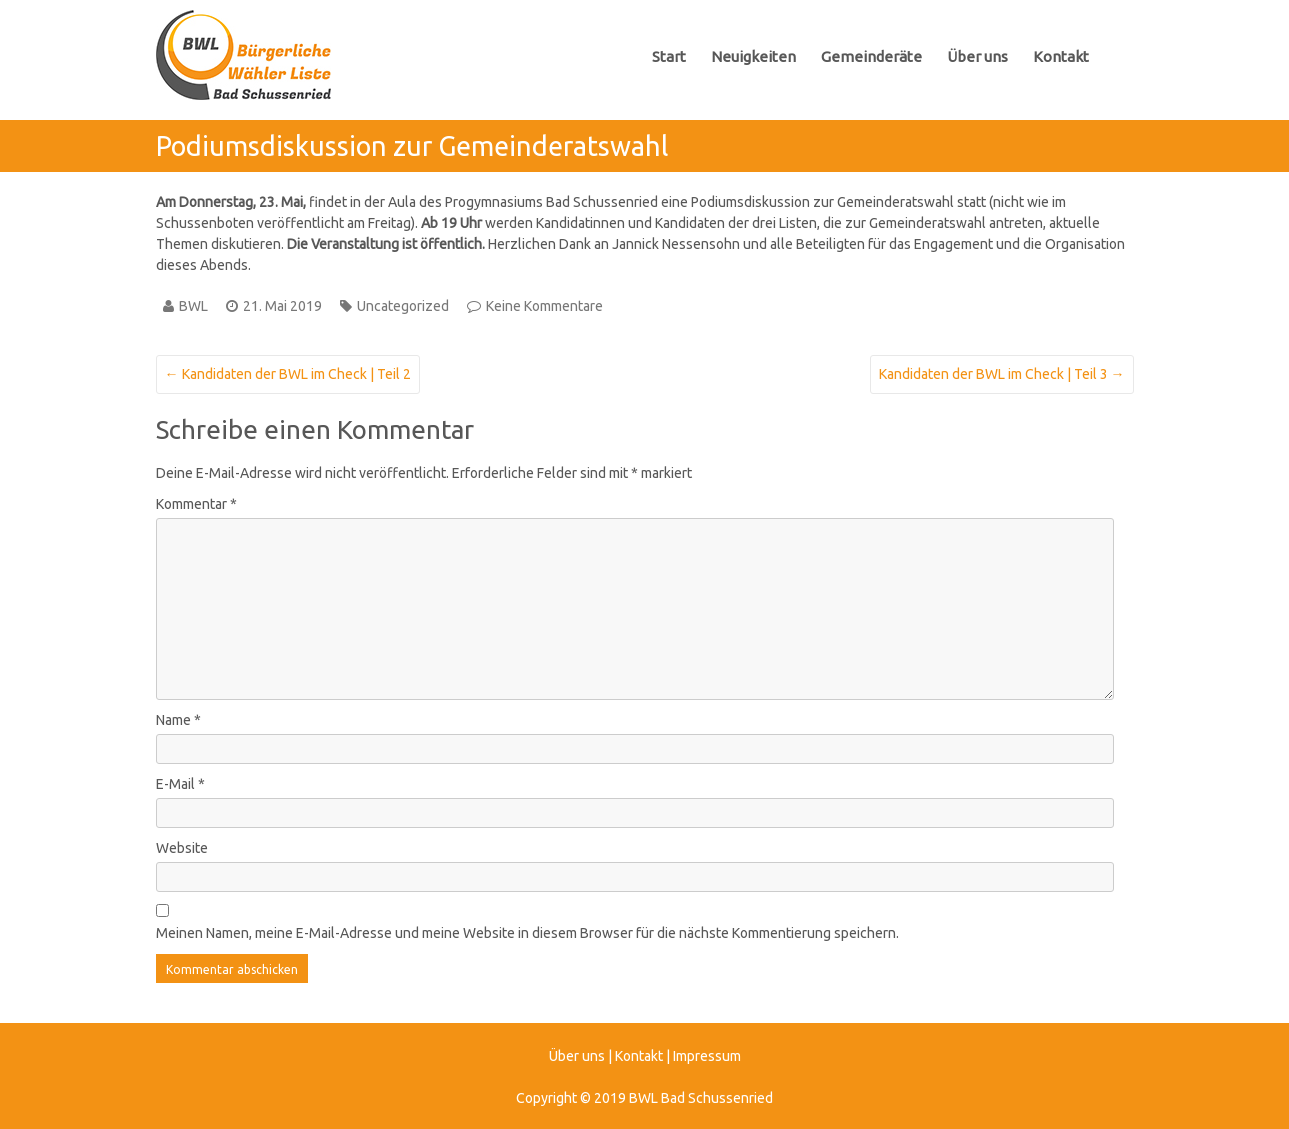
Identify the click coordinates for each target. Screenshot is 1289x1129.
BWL (193, 306)
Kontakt (1061, 56)
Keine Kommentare (544, 306)
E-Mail (180, 784)
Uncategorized (403, 306)
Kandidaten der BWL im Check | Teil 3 (1002, 374)
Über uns (977, 56)
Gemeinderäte (871, 56)
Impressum (707, 1056)
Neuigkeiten (753, 56)
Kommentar (196, 504)
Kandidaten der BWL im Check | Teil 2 (288, 374)
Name (178, 720)
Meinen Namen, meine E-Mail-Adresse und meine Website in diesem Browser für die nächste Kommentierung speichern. (527, 933)
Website (182, 848)
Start (669, 56)
